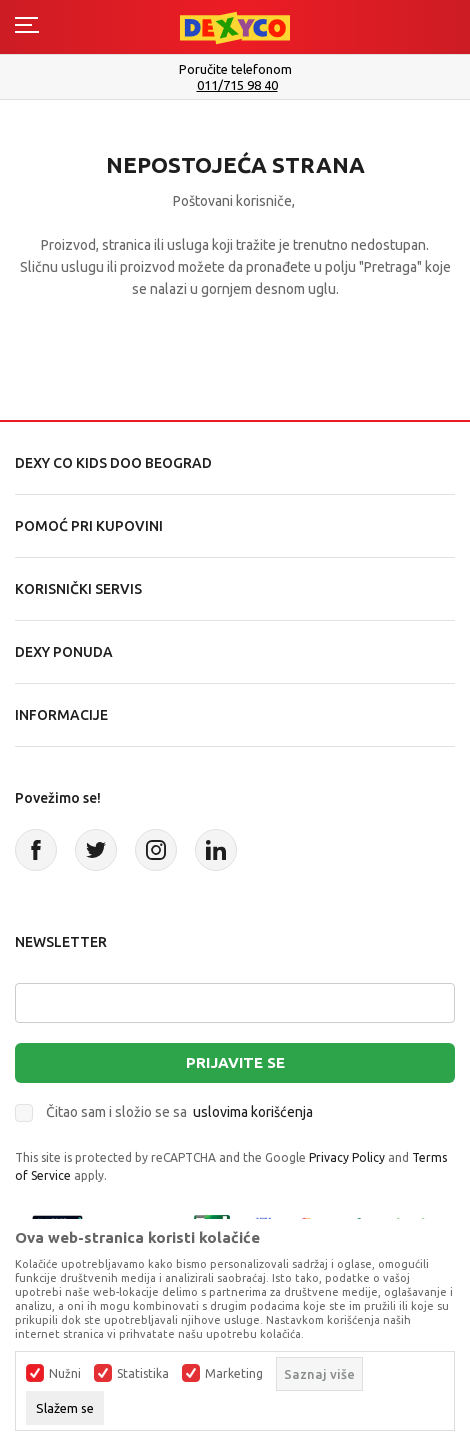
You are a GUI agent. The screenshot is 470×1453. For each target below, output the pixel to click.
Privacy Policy (347, 1157)
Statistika (143, 1374)
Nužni (65, 1374)
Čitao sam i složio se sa (179, 1112)
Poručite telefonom (235, 69)
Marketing (234, 1374)
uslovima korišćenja (253, 1112)
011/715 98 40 (237, 85)
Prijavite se (235, 1062)
